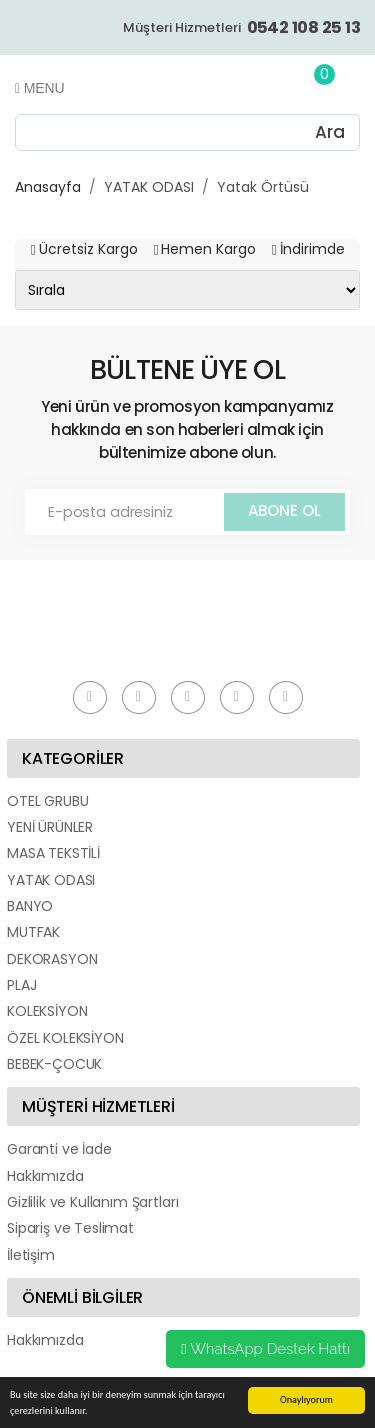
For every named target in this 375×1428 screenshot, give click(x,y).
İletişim (31, 1255)
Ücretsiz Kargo (88, 249)
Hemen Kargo (208, 249)
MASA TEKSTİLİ (53, 853)
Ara (330, 132)
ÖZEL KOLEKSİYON (65, 1038)
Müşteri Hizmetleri (241, 27)
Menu (39, 88)
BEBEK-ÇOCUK (54, 1064)
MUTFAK (33, 932)
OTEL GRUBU (47, 801)
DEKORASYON (52, 959)
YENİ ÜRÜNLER (50, 827)
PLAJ (21, 985)
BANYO (30, 906)
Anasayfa (48, 187)
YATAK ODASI (149, 187)
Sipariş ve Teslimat (70, 1228)
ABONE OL (284, 510)
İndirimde (312, 249)
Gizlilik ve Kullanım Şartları (92, 1202)
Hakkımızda (45, 1176)
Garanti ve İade (59, 1149)
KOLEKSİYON (47, 1011)
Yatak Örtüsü (263, 187)
